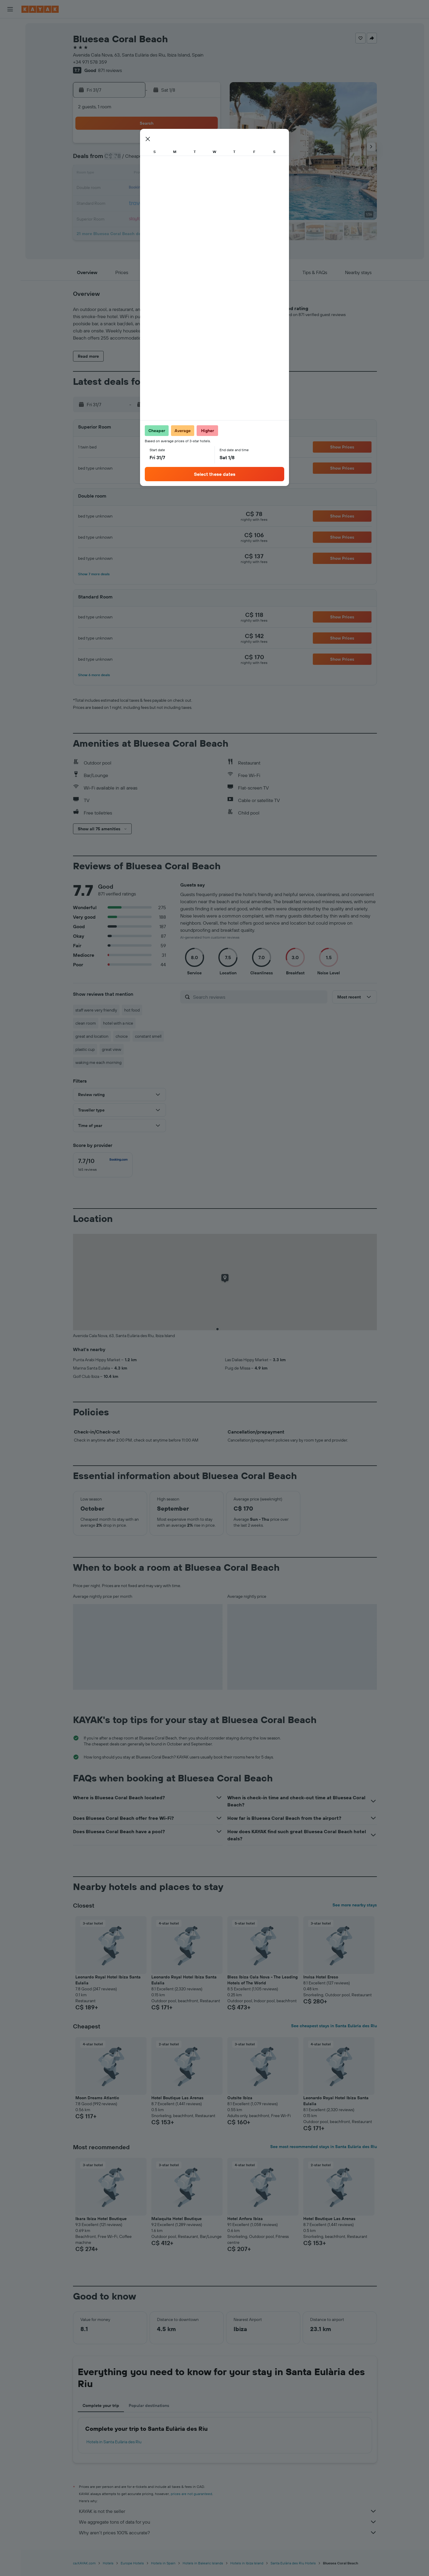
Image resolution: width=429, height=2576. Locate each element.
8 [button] (162, 159)
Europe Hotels (132, 2563)
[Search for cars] (10, 52)
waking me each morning (98, 1062)
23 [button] (176, 188)
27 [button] (133, 202)
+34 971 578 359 (90, 62)
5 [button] (119, 159)
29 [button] (161, 202)
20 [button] (133, 188)
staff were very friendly (96, 1010)
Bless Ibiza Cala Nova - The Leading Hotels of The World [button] (262, 1980)
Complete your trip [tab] (101, 2405)
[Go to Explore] (10, 94)
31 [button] (190, 202)
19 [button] (119, 188)
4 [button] (204, 145)
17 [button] (190, 174)
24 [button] (190, 188)
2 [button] (176, 145)
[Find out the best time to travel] (10, 119)
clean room (85, 1023)
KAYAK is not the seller (228, 2511)
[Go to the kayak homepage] (40, 9)
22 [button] (161, 188)
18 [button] (205, 174)
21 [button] (147, 188)
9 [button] (176, 159)
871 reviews (110, 70)
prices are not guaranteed (191, 2493)
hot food (132, 1010)
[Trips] (10, 149)
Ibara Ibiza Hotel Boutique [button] (101, 2218)
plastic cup (85, 1049)
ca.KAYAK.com (84, 2563)
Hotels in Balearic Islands (203, 2563)
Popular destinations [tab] (149, 2405)
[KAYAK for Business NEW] (10, 132)
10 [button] (190, 159)
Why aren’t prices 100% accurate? (228, 2532)
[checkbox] (103, 1164)
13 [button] (133, 174)
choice (122, 1036)
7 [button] (147, 159)
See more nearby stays (354, 1905)
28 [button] (147, 202)
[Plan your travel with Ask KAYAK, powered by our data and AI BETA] (10, 82)
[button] (10, 9)
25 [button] (204, 188)
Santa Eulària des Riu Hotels (293, 2563)
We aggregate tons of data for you (228, 2521)
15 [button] (162, 174)
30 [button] (176, 202)
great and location (91, 1036)
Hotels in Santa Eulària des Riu (114, 2441)
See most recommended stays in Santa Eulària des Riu (323, 2146)
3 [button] (190, 145)
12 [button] (119, 174)
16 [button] (176, 174)
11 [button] (204, 159)
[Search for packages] (10, 65)
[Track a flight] (10, 107)
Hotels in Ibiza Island (246, 2563)
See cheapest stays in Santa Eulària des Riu (334, 2025)
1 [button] (162, 145)
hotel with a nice (118, 1023)
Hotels (108, 2563)
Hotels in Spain (163, 2563)
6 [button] (133, 159)
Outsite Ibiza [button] (239, 2097)
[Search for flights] (10, 27)
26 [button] (119, 202)
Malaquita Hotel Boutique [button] (176, 2218)
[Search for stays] (10, 40)
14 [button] (147, 174)
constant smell (148, 1036)
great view (111, 1049)
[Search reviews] (258, 997)
